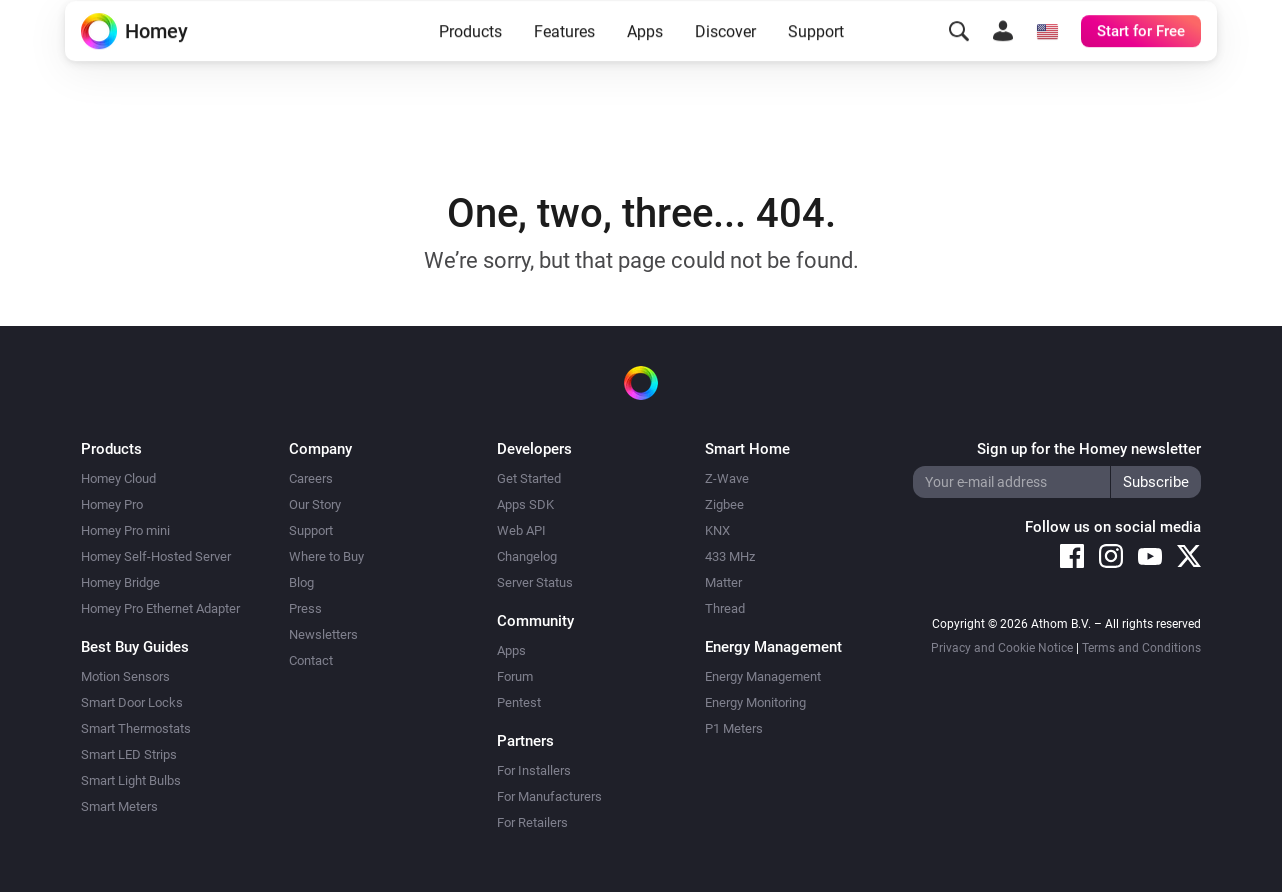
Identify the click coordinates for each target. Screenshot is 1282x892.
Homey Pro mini (125, 530)
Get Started (529, 478)
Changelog (527, 556)
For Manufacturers (549, 796)
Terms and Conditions (1141, 648)
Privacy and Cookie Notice (1002, 648)
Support (816, 62)
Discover (725, 62)
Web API (521, 530)
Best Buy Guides (135, 647)
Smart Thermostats (136, 728)
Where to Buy (326, 556)
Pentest (519, 702)
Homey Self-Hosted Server (156, 556)
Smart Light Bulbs (131, 780)
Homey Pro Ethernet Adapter (160, 608)
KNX (717, 530)
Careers (311, 478)
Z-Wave (727, 478)
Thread (725, 608)
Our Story (315, 504)
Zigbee (724, 504)
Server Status (535, 582)
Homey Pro (112, 504)
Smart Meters (119, 806)
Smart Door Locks (132, 702)
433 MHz (730, 556)
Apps (645, 62)
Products (470, 62)
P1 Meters (734, 728)
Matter (723, 582)
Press (305, 608)
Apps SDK (525, 504)
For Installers (534, 770)
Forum (515, 676)
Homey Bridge (120, 582)
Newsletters (323, 634)
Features (564, 62)
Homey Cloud (118, 478)
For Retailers (532, 822)
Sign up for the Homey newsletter (1089, 449)
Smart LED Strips (129, 754)
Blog (301, 582)
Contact (311, 660)
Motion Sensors (125, 676)
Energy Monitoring (755, 702)
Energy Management (763, 676)
